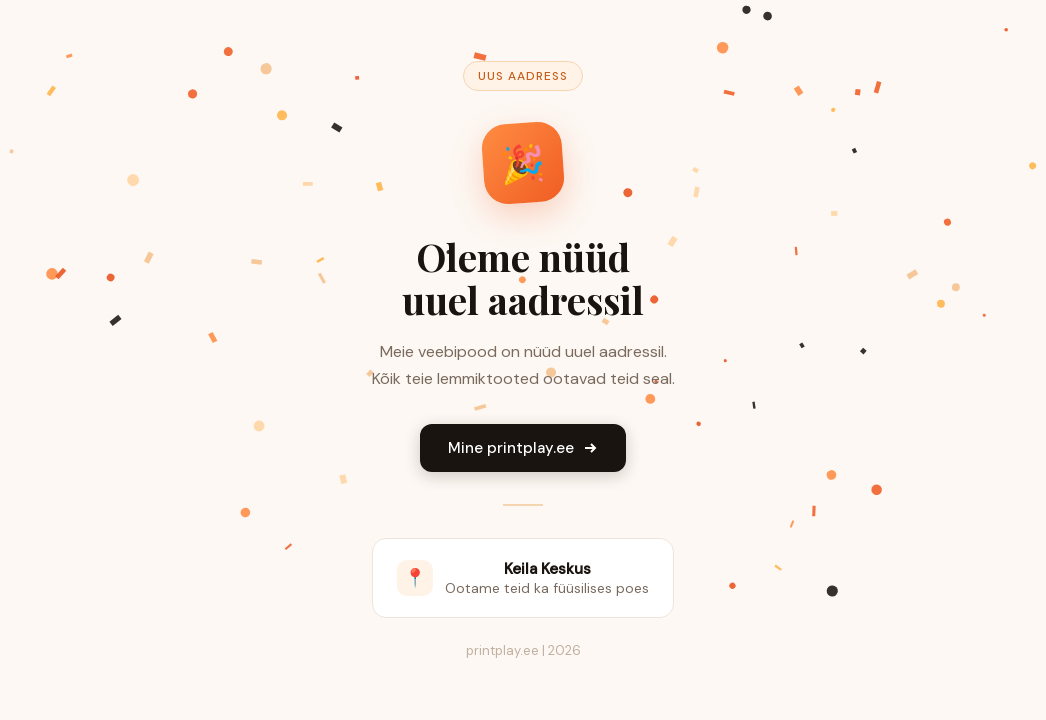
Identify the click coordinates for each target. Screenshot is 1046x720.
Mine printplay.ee (523, 448)
